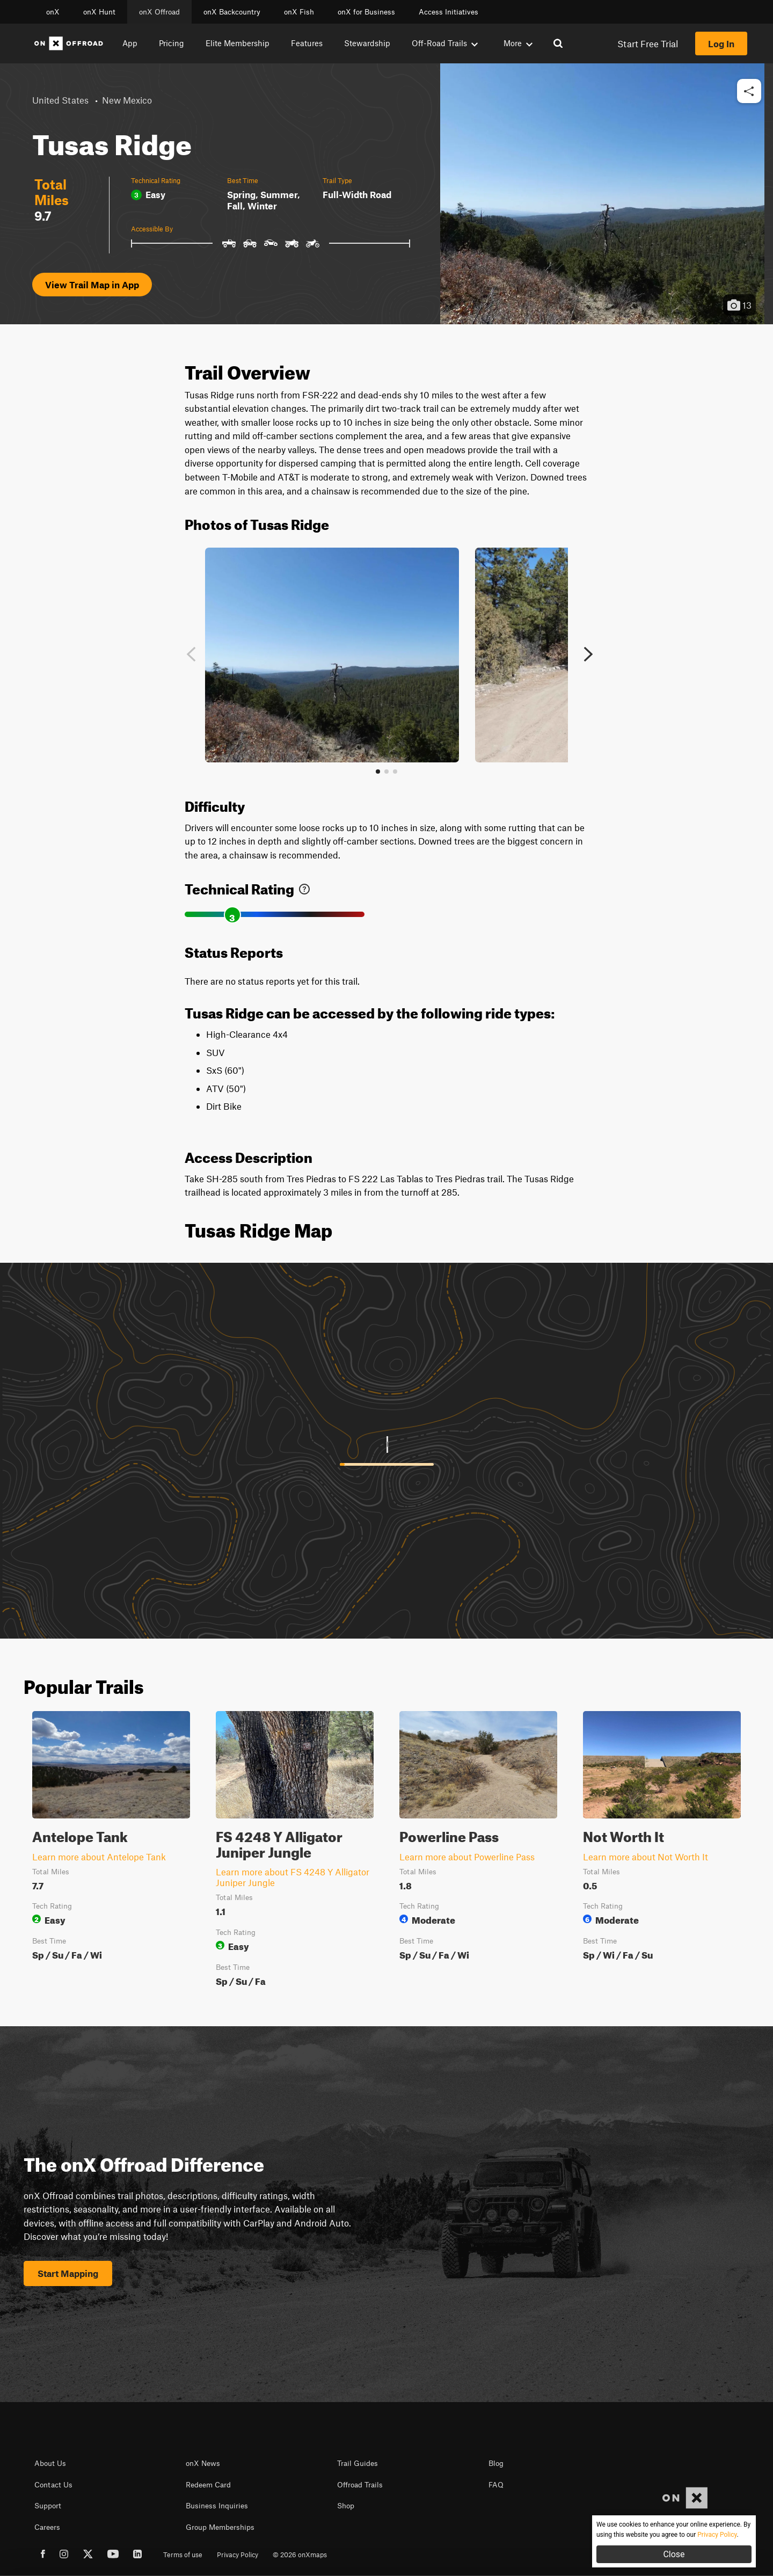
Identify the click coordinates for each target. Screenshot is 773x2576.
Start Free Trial (647, 43)
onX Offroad (159, 12)
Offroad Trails (360, 2484)
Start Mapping (68, 2273)
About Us (50, 2463)
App (129, 43)
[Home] (69, 43)
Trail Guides (357, 2463)
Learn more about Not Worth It (645, 1856)
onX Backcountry (231, 12)
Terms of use (182, 2554)
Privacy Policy (237, 2554)
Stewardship (367, 43)
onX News (203, 2463)
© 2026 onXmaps (300, 2554)
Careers (47, 2527)
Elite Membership (237, 43)
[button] (749, 91)
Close (673, 2554)
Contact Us (53, 2484)
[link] (304, 887)
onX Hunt (99, 12)
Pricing (171, 43)
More (518, 43)
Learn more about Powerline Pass (467, 1856)
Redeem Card (208, 2484)
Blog (496, 2463)
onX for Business (366, 12)
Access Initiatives (448, 12)
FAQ (496, 2484)
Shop (345, 2505)
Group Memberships (220, 2527)
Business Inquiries (217, 2505)
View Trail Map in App (92, 284)
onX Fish (299, 12)
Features (307, 43)
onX (53, 12)
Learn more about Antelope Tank (99, 1856)
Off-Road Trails (445, 43)
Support (47, 2505)
